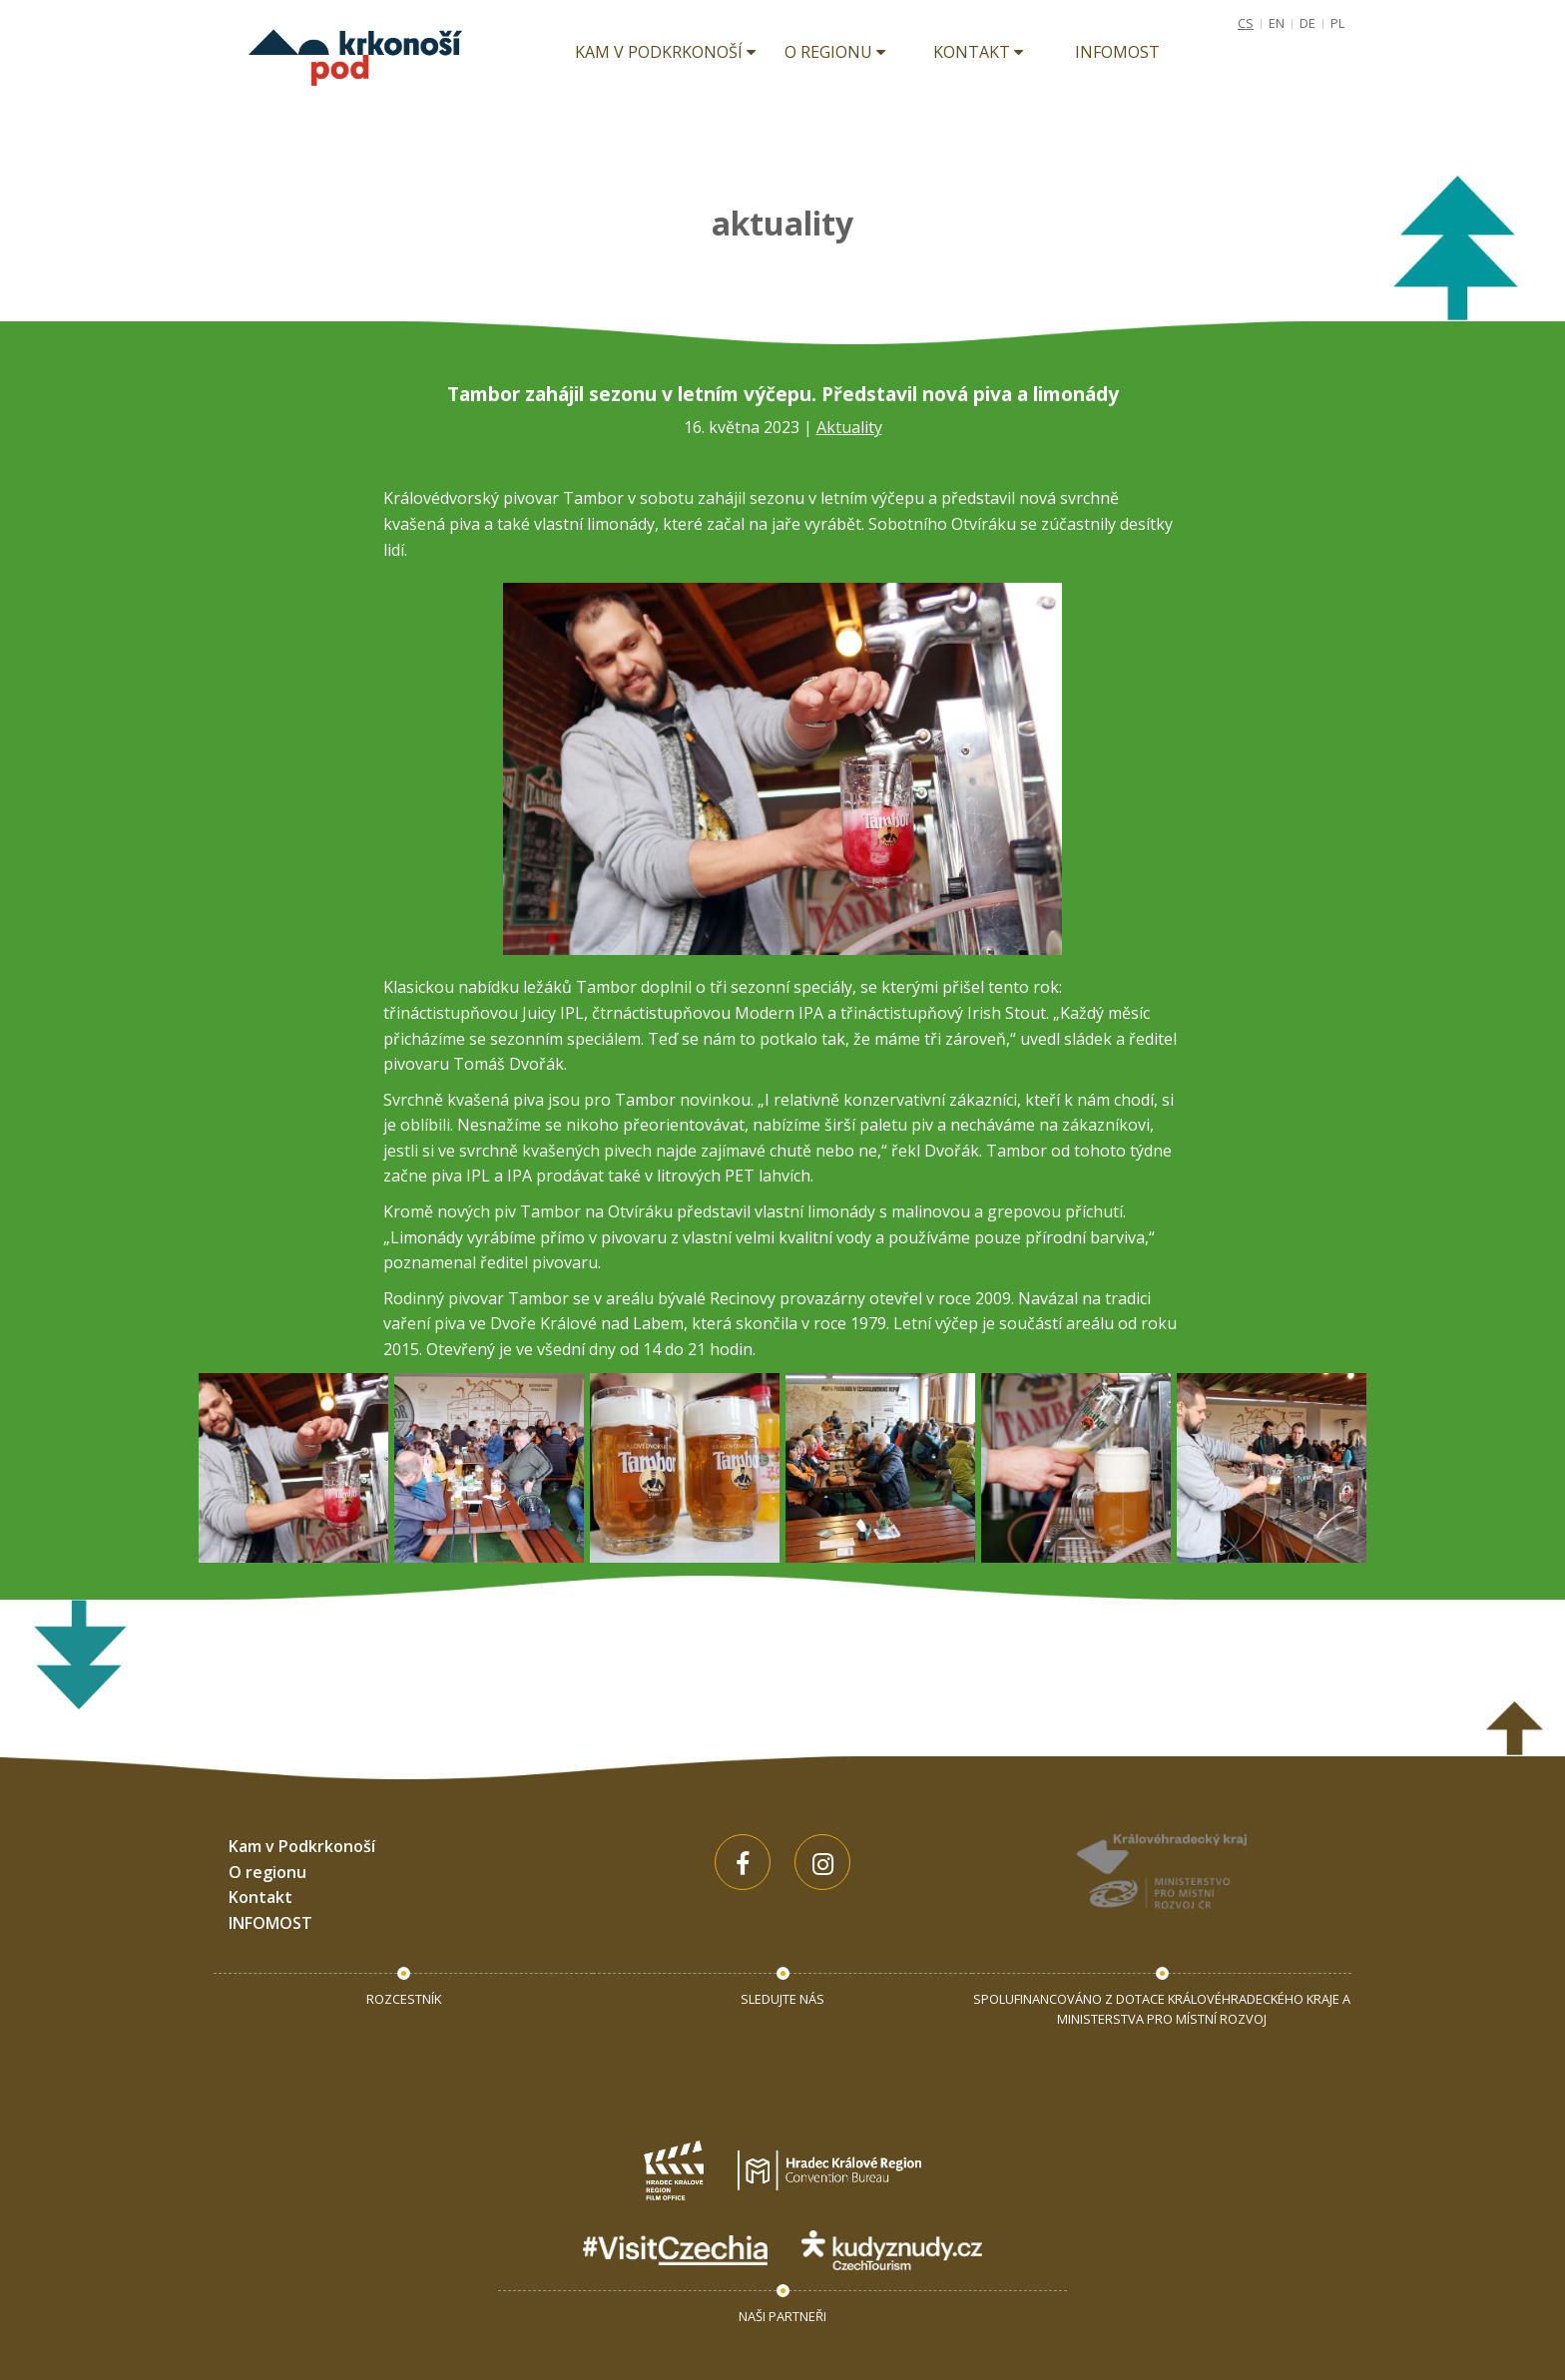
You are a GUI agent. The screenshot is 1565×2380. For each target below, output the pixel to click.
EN (1277, 23)
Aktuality (849, 427)
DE (1307, 23)
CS (1246, 23)
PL (1337, 23)
